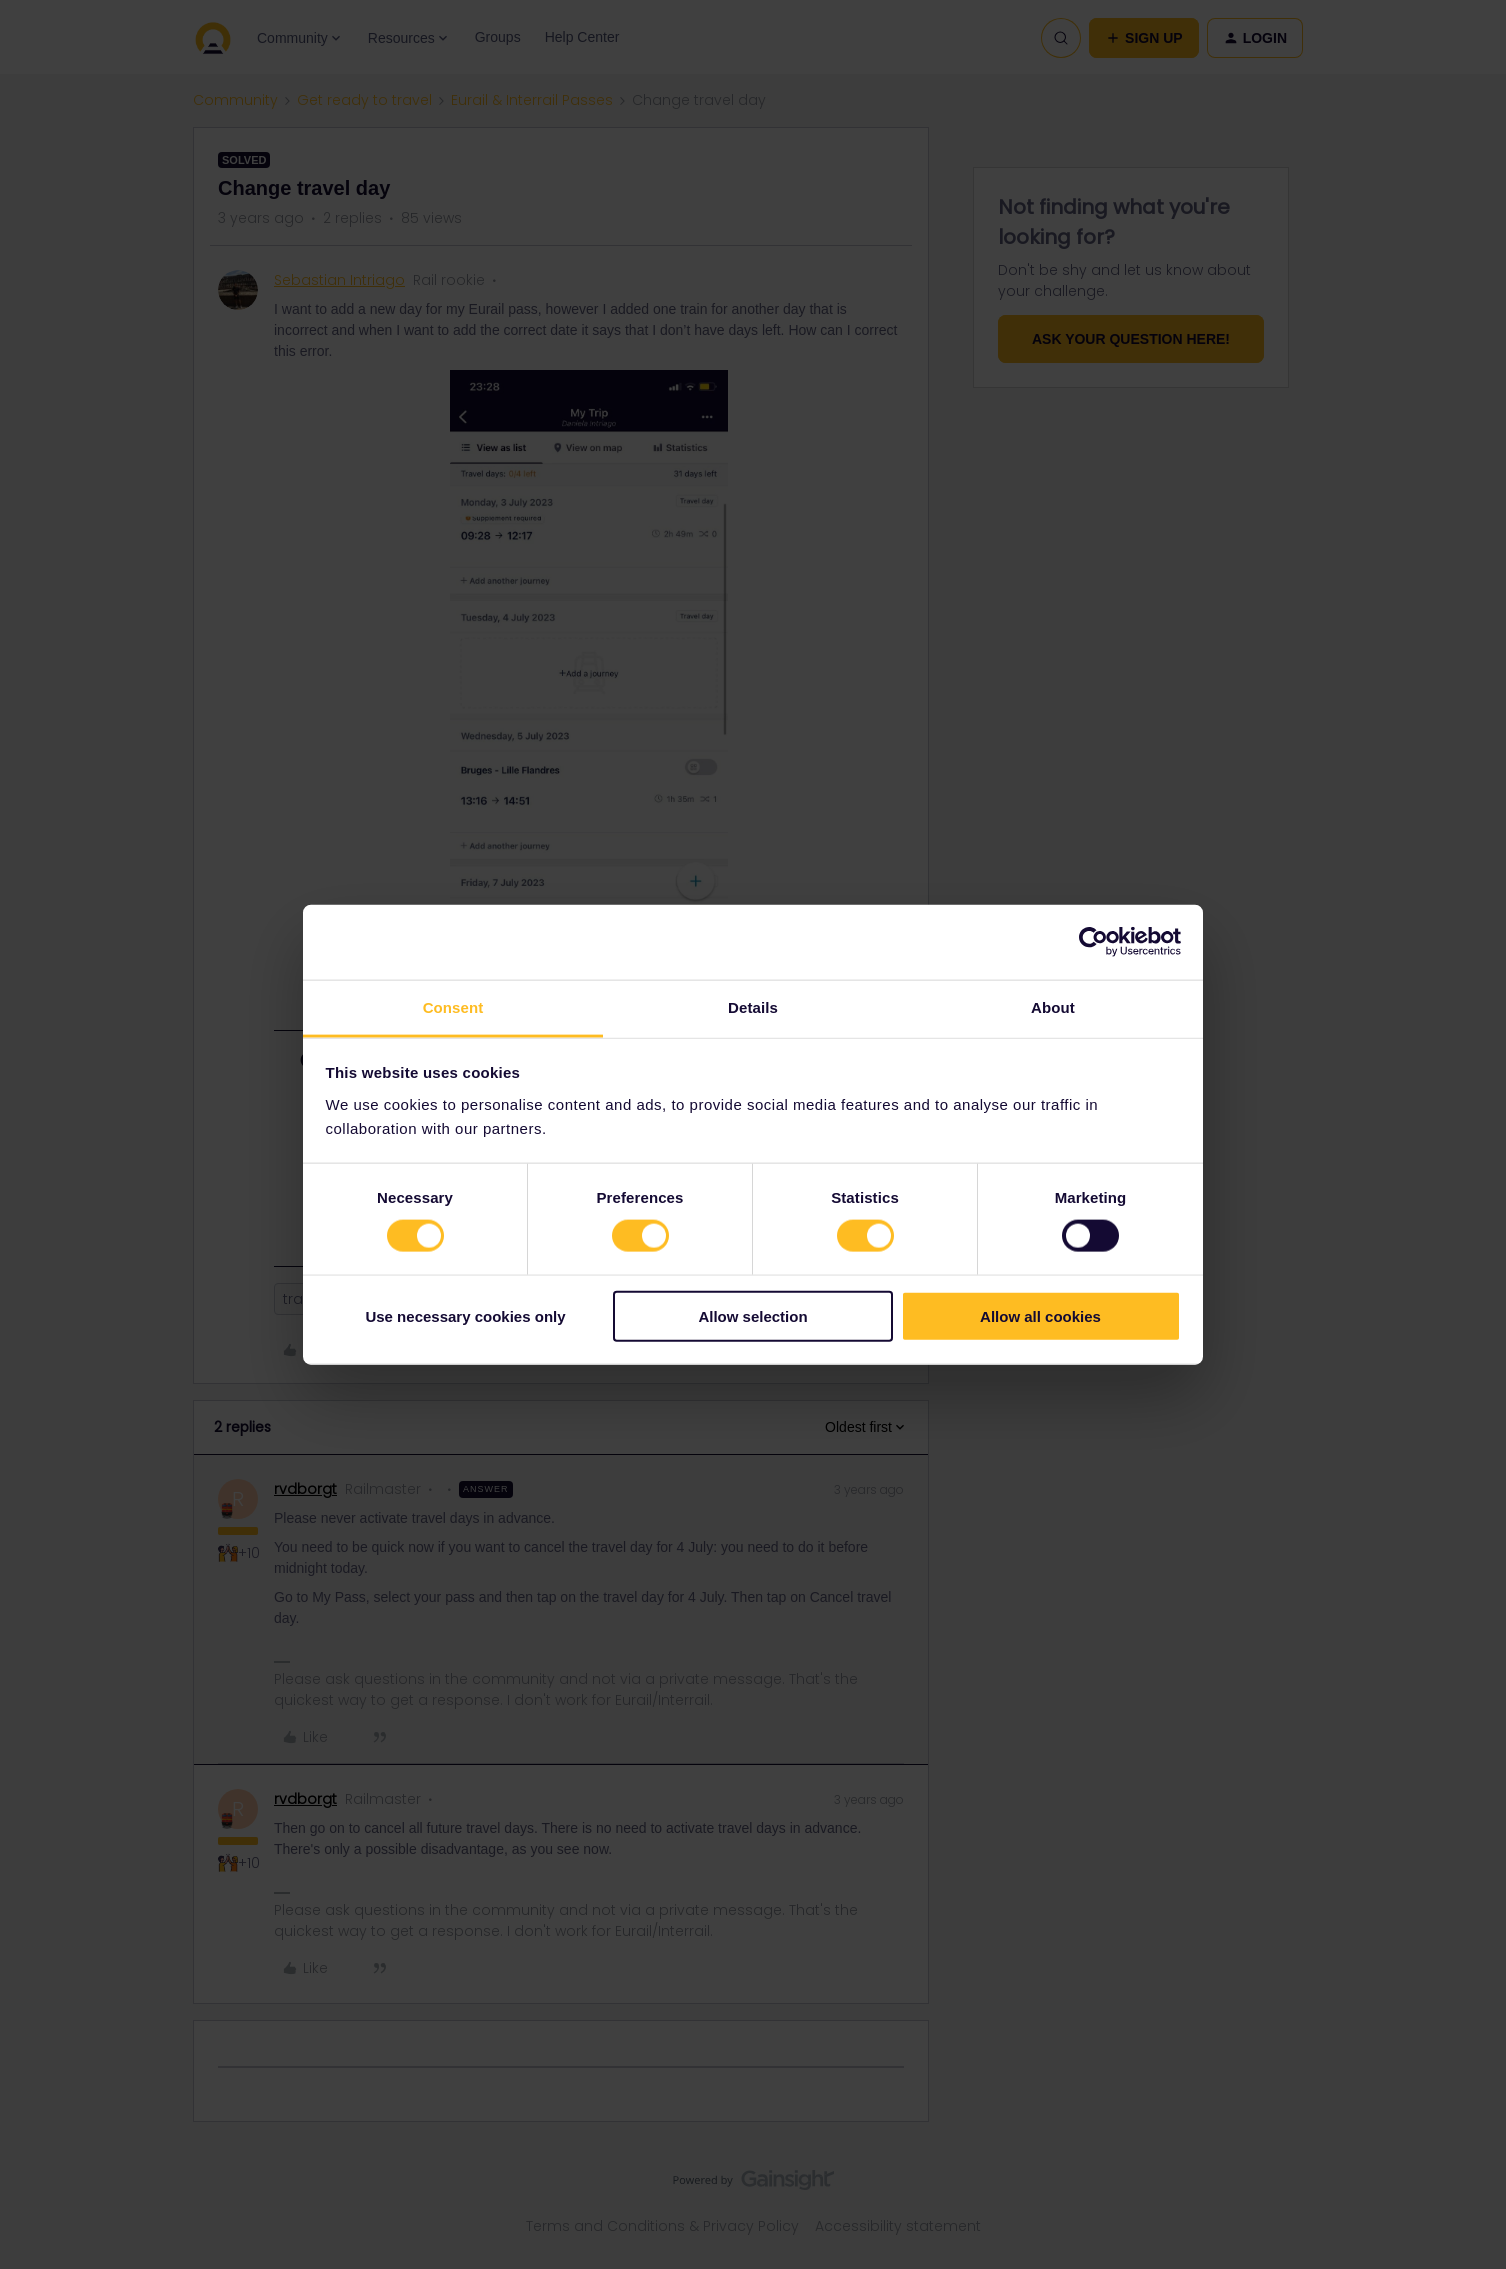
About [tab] (1053, 1006)
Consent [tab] (453, 1006)
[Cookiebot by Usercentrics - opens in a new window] (1093, 942)
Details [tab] (753, 1006)
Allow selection (752, 1315)
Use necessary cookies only (465, 1315)
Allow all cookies (1040, 1315)
